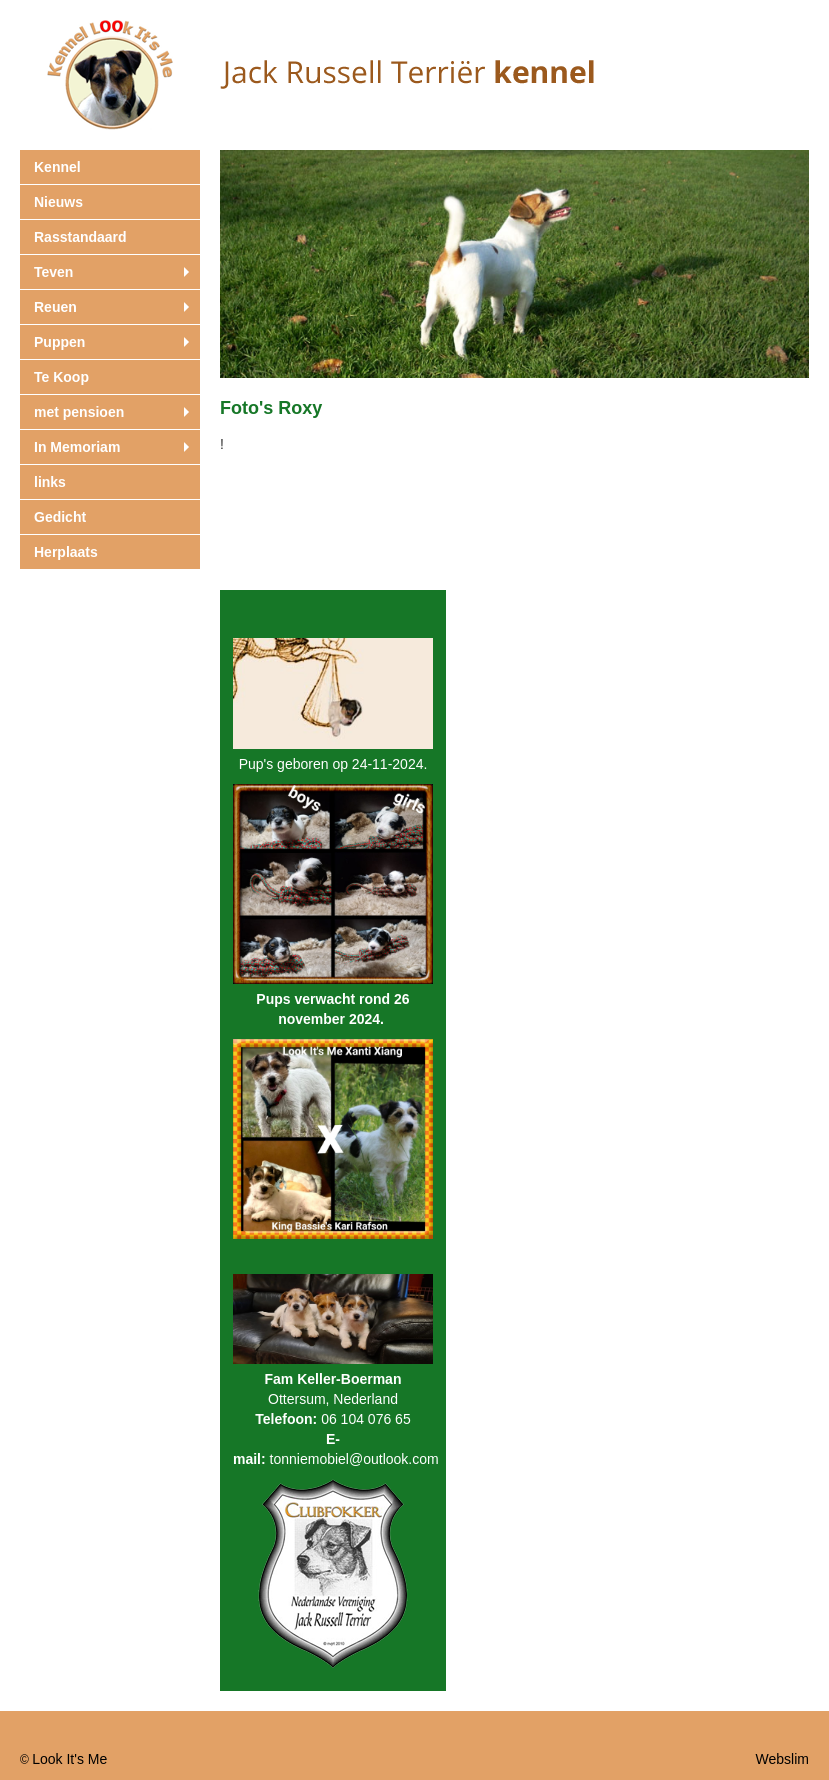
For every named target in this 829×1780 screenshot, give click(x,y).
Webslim (782, 1759)
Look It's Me (69, 1759)
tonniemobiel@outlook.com (354, 1459)
